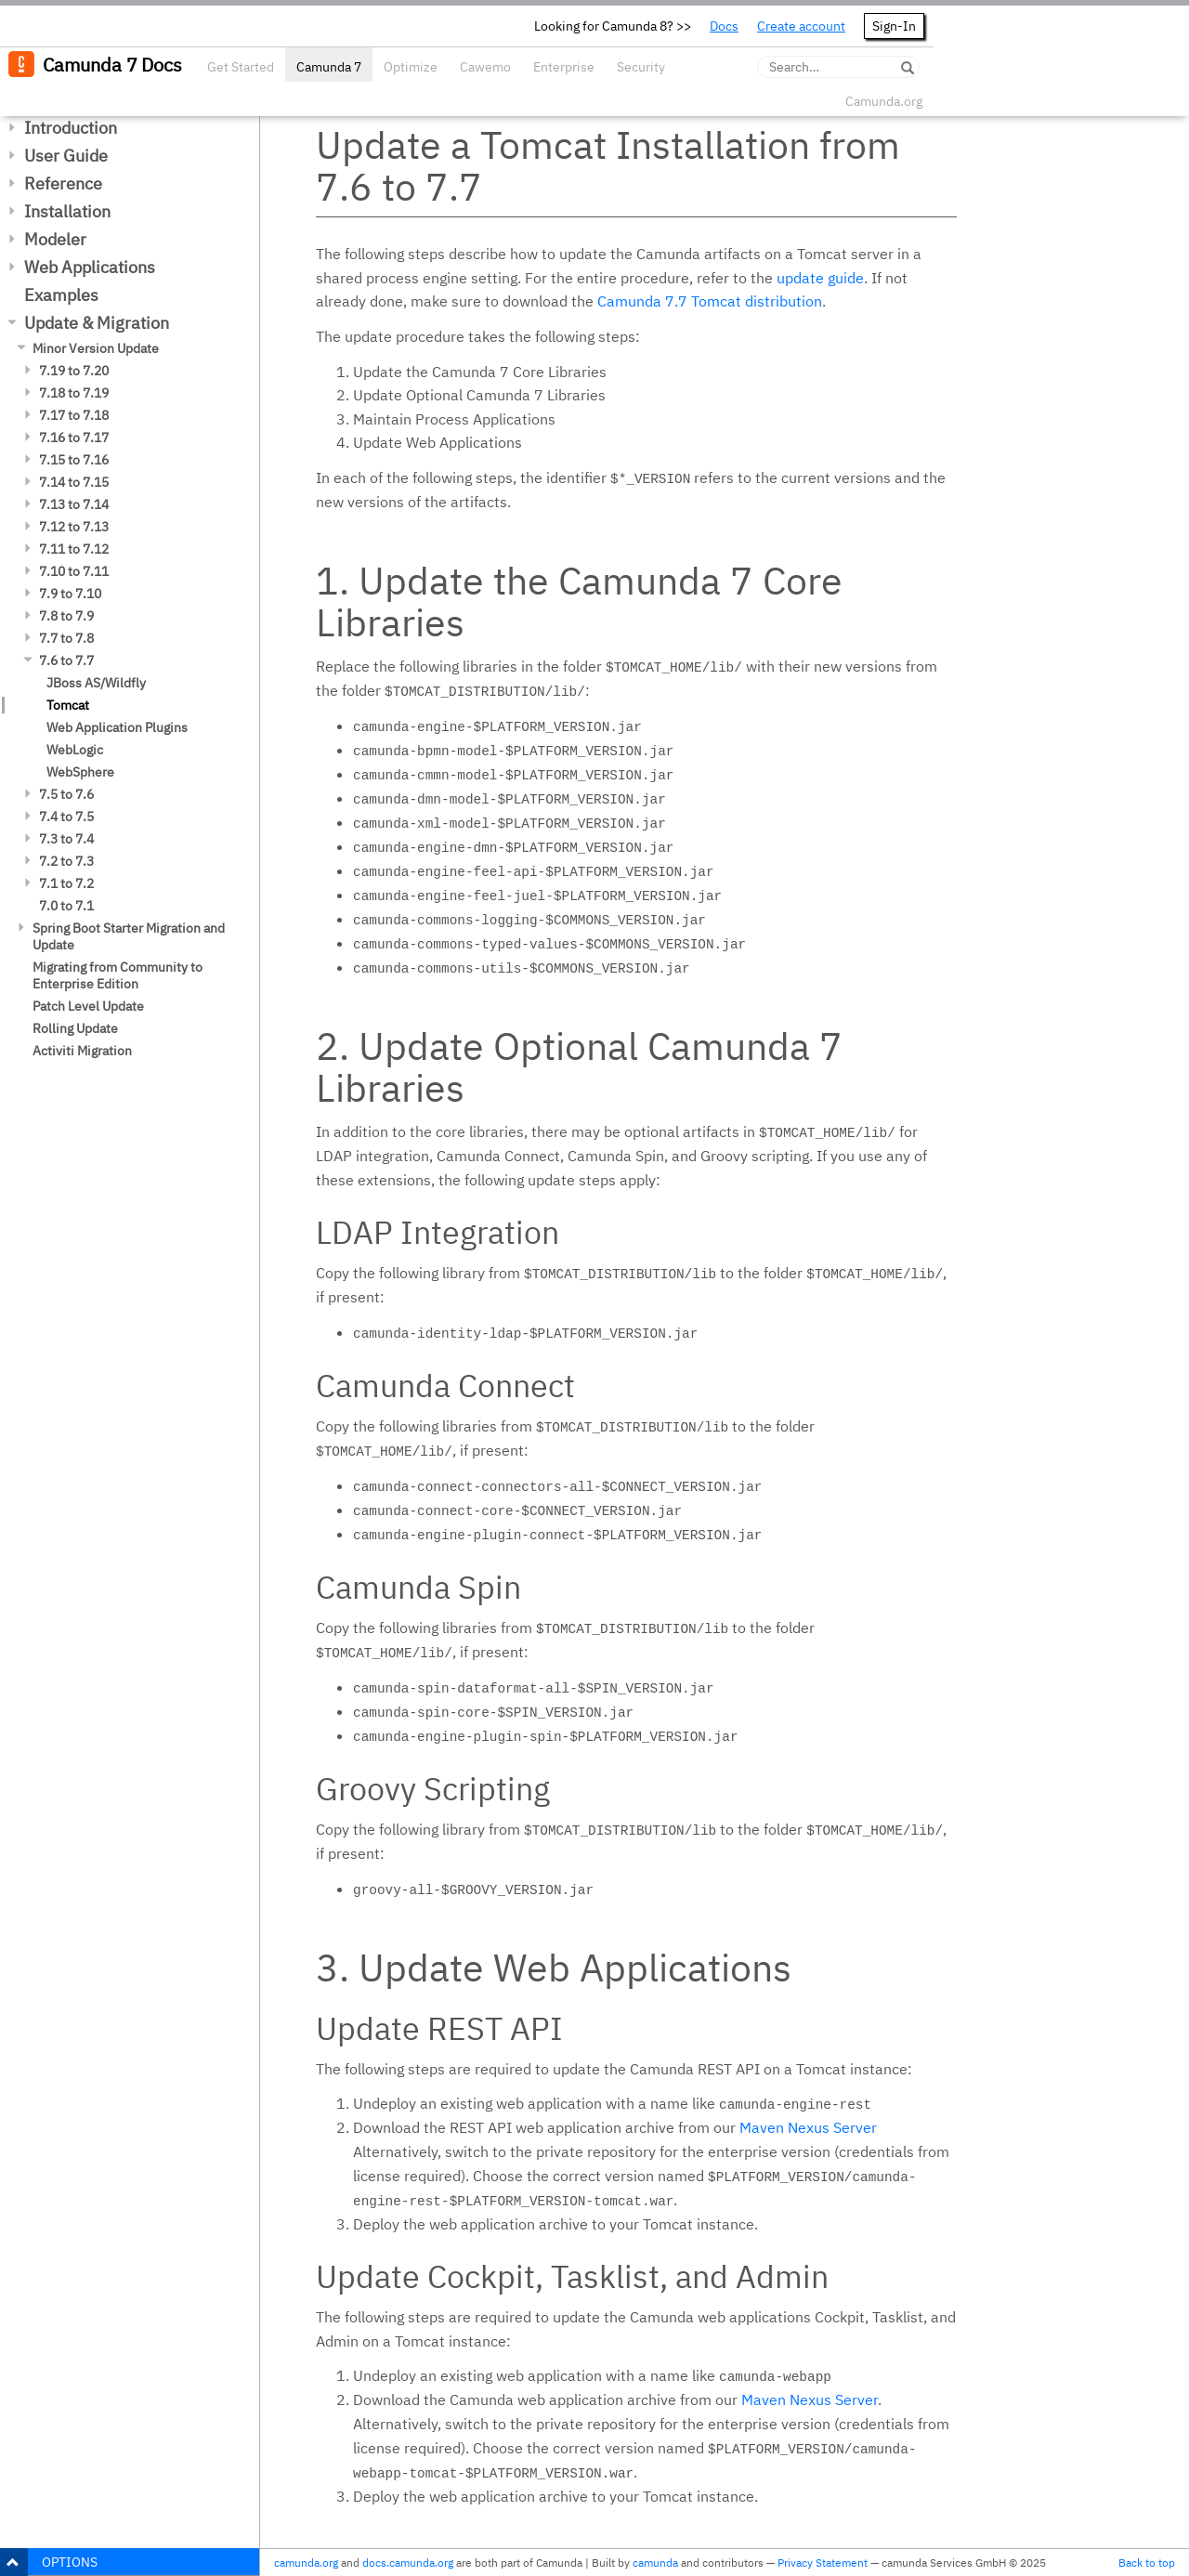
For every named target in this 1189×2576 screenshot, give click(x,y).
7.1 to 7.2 (66, 883)
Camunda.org (883, 101)
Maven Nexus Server (808, 2127)
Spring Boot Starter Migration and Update (129, 936)
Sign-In (894, 26)
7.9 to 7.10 (70, 593)
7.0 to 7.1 (66, 905)
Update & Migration (96, 322)
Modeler (55, 239)
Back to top (1146, 2562)
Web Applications (89, 267)
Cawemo (485, 67)
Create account (801, 26)
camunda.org (306, 2562)
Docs (724, 26)
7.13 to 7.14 (74, 504)
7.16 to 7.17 (74, 437)
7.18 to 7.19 (74, 393)
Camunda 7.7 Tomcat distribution (709, 301)
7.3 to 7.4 (66, 838)
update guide (820, 277)
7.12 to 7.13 (74, 526)
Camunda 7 (328, 67)
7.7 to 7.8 (66, 638)
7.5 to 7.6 (66, 794)
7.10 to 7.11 (74, 571)
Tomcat (67, 705)
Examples (61, 295)
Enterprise (563, 67)
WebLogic (74, 749)
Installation (67, 211)
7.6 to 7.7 (66, 660)
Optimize (411, 67)
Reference (63, 183)
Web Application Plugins (117, 727)
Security (641, 67)
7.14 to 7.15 (74, 482)
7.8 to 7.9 (66, 616)
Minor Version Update (96, 348)
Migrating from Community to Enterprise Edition (118, 975)
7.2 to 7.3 (66, 861)
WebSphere (80, 772)
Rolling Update (75, 1028)
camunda (655, 2562)
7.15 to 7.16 (74, 459)
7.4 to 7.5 (66, 816)
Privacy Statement (822, 2562)
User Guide (66, 155)
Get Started (240, 67)
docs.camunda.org (407, 2562)
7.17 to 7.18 (74, 415)
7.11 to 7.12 (74, 549)
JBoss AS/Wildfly (96, 682)
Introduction (70, 127)
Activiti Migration (82, 1050)
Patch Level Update (88, 1006)
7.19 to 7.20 (74, 370)
